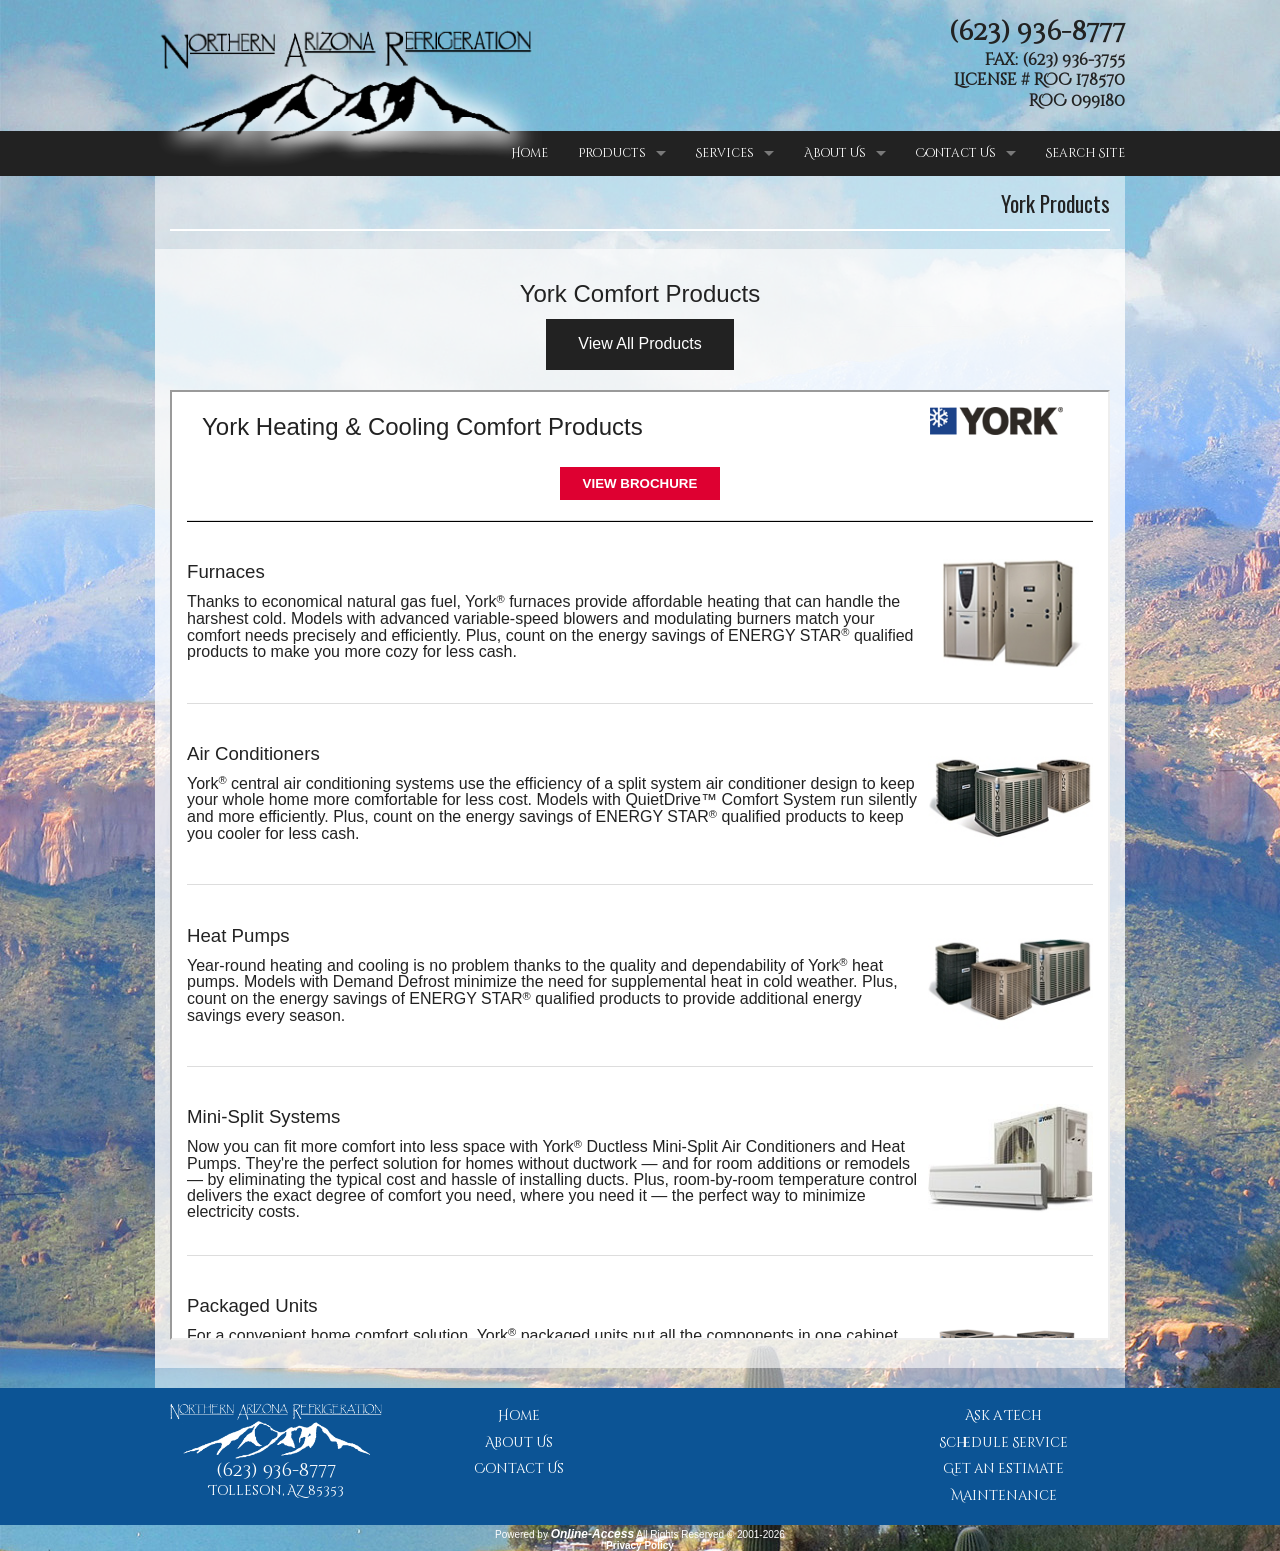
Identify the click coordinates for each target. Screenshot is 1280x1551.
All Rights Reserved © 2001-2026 (710, 1534)
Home (529, 153)
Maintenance (1004, 1496)
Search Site (1085, 153)
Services (725, 153)
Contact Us (956, 153)
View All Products (639, 343)
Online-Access (592, 1534)
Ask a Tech (1003, 1416)
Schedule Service (1003, 1443)
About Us (835, 153)
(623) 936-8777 (1037, 32)
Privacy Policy (640, 1545)
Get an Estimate (1003, 1469)
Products (612, 153)
